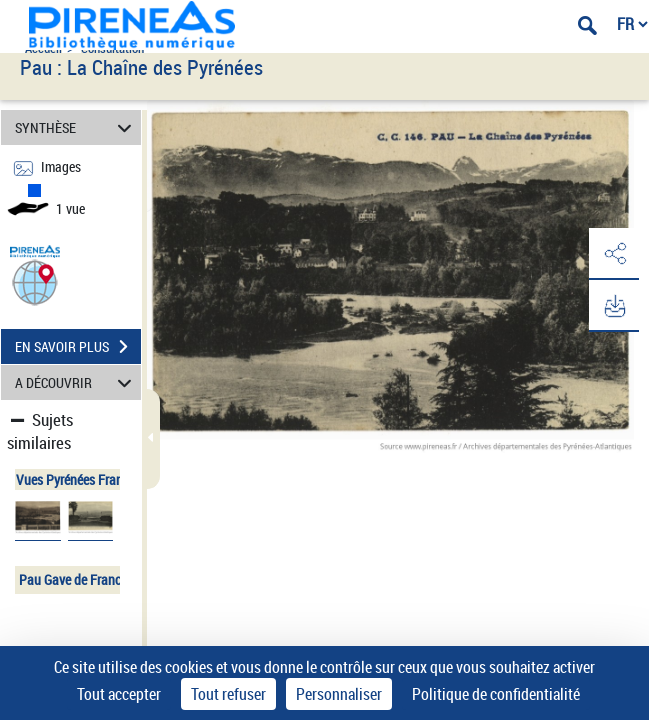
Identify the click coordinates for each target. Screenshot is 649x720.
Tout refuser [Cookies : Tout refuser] (228, 694)
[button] (35, 281)
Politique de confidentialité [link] (496, 694)
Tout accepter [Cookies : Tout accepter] (119, 694)
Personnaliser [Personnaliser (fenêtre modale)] (339, 694)
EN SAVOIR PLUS (78, 347)
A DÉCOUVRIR (76, 382)
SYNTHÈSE (76, 127)
